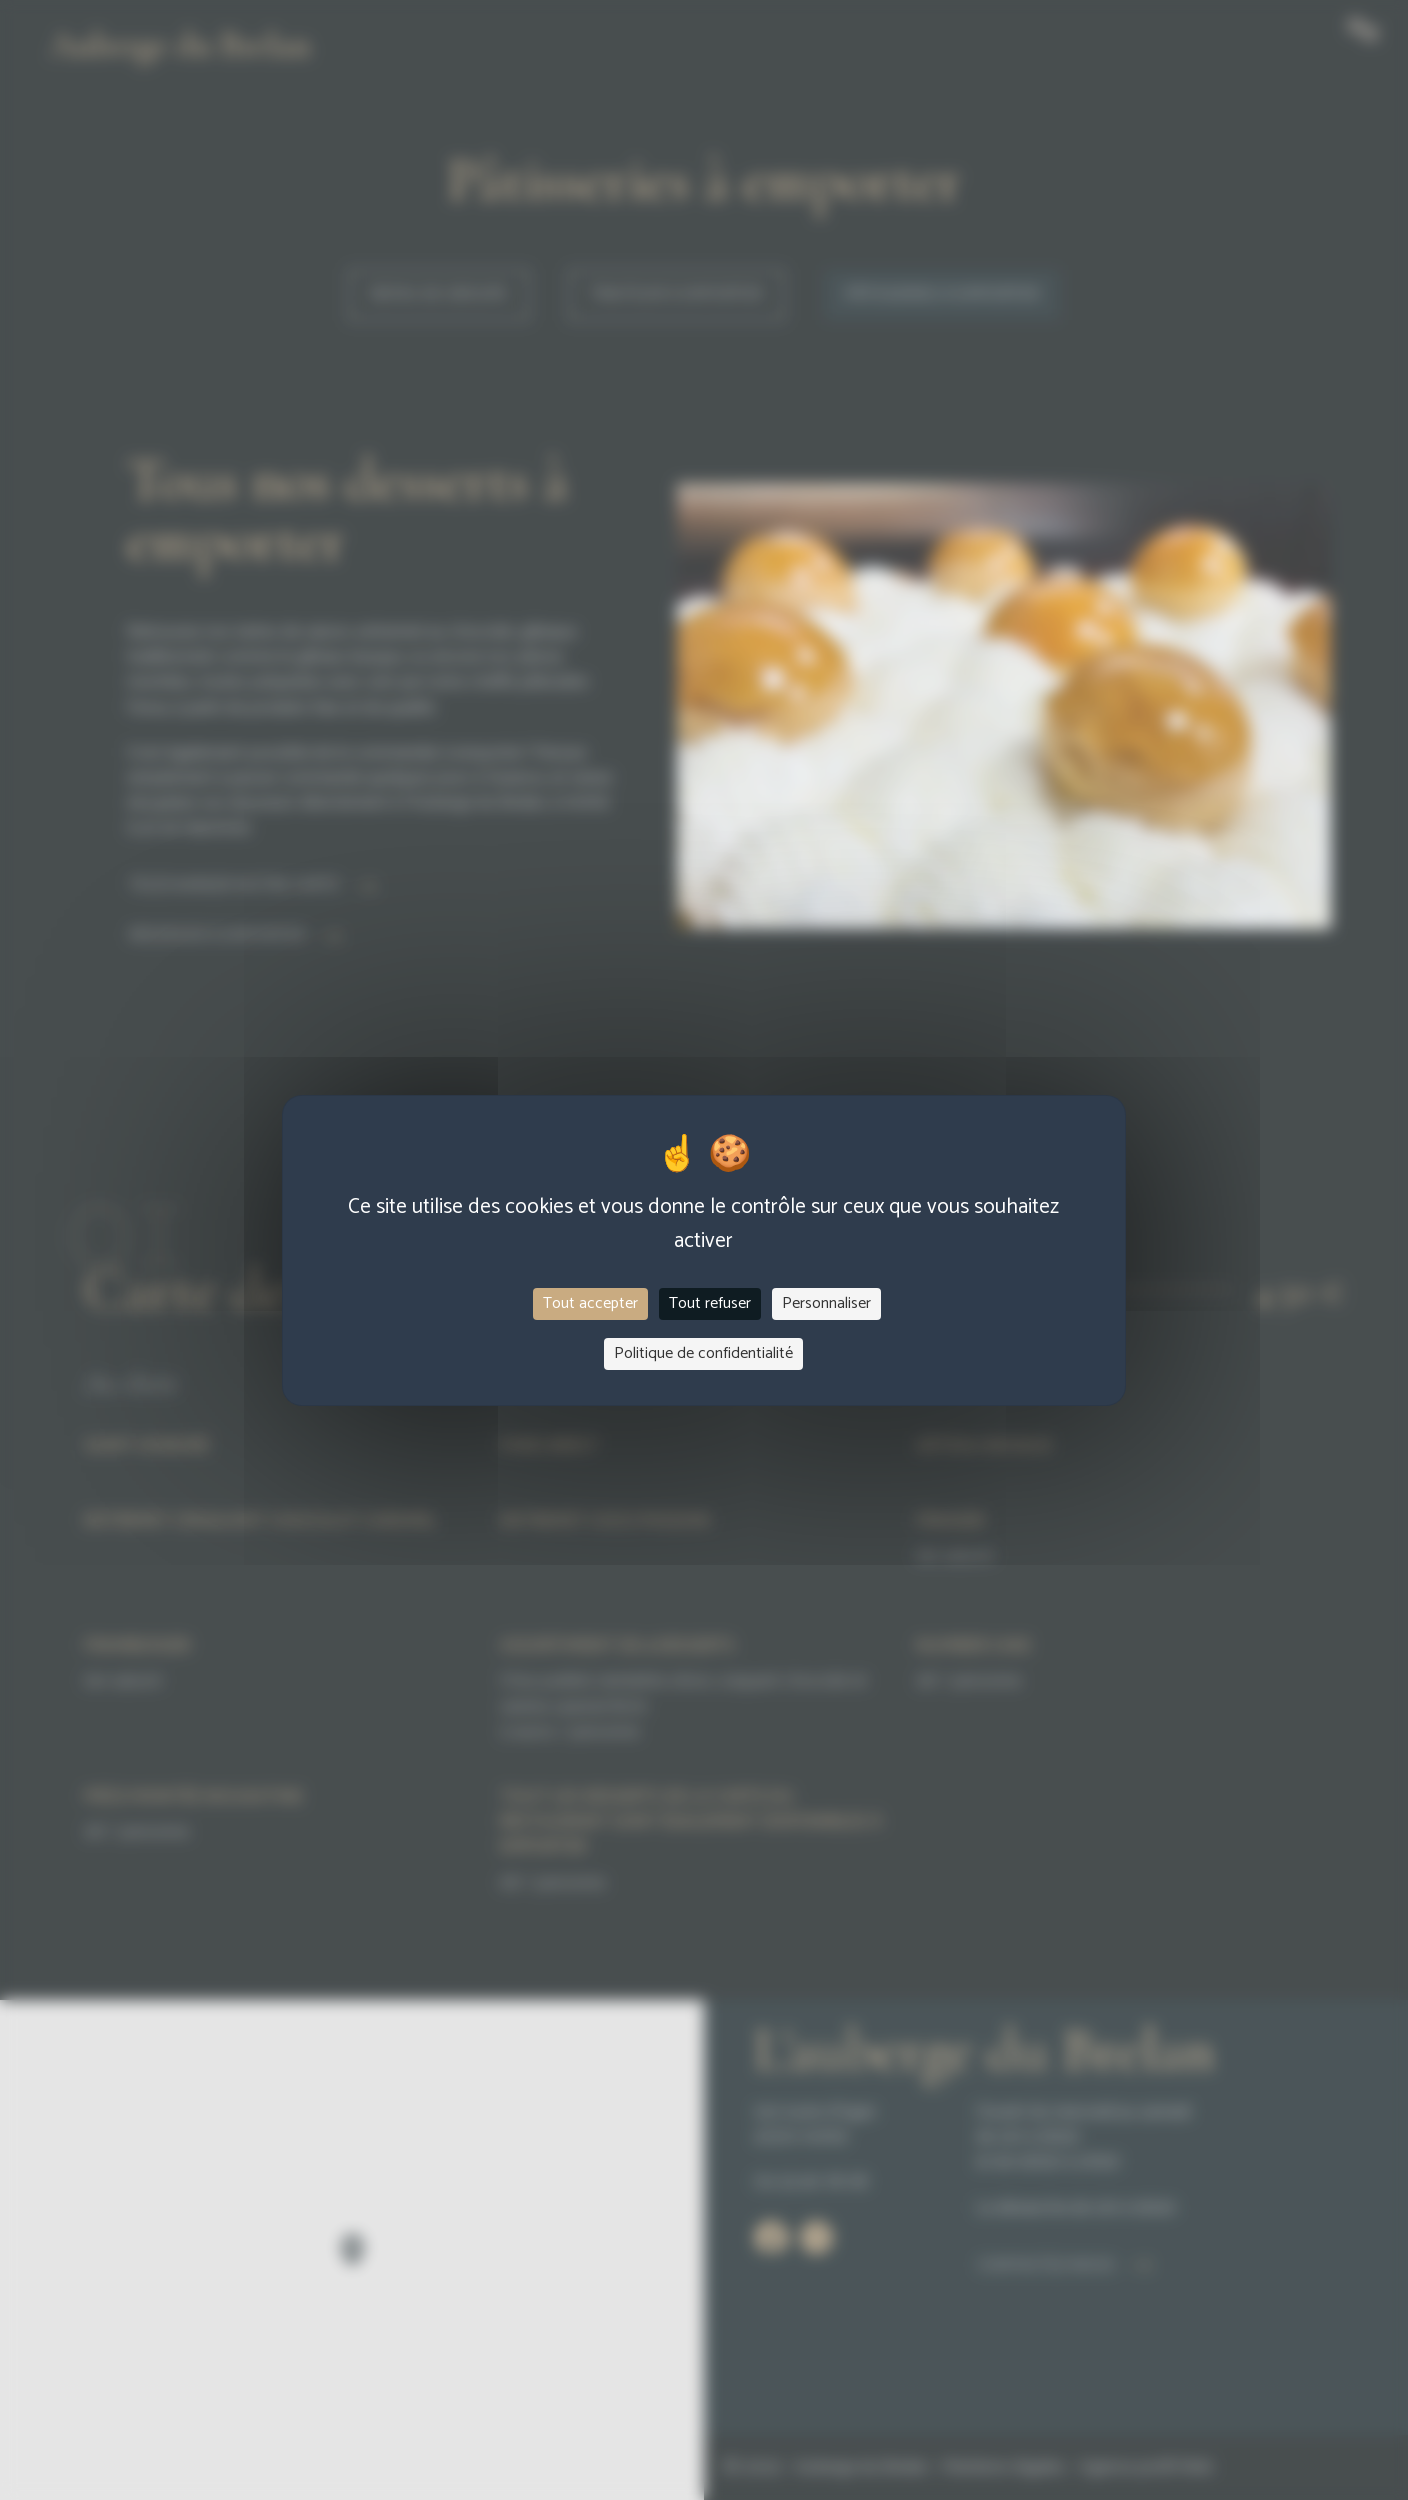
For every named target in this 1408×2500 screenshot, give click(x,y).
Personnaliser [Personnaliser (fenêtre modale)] (826, 1303)
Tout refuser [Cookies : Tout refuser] (710, 1303)
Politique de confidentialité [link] (703, 1353)
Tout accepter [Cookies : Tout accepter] (590, 1303)
